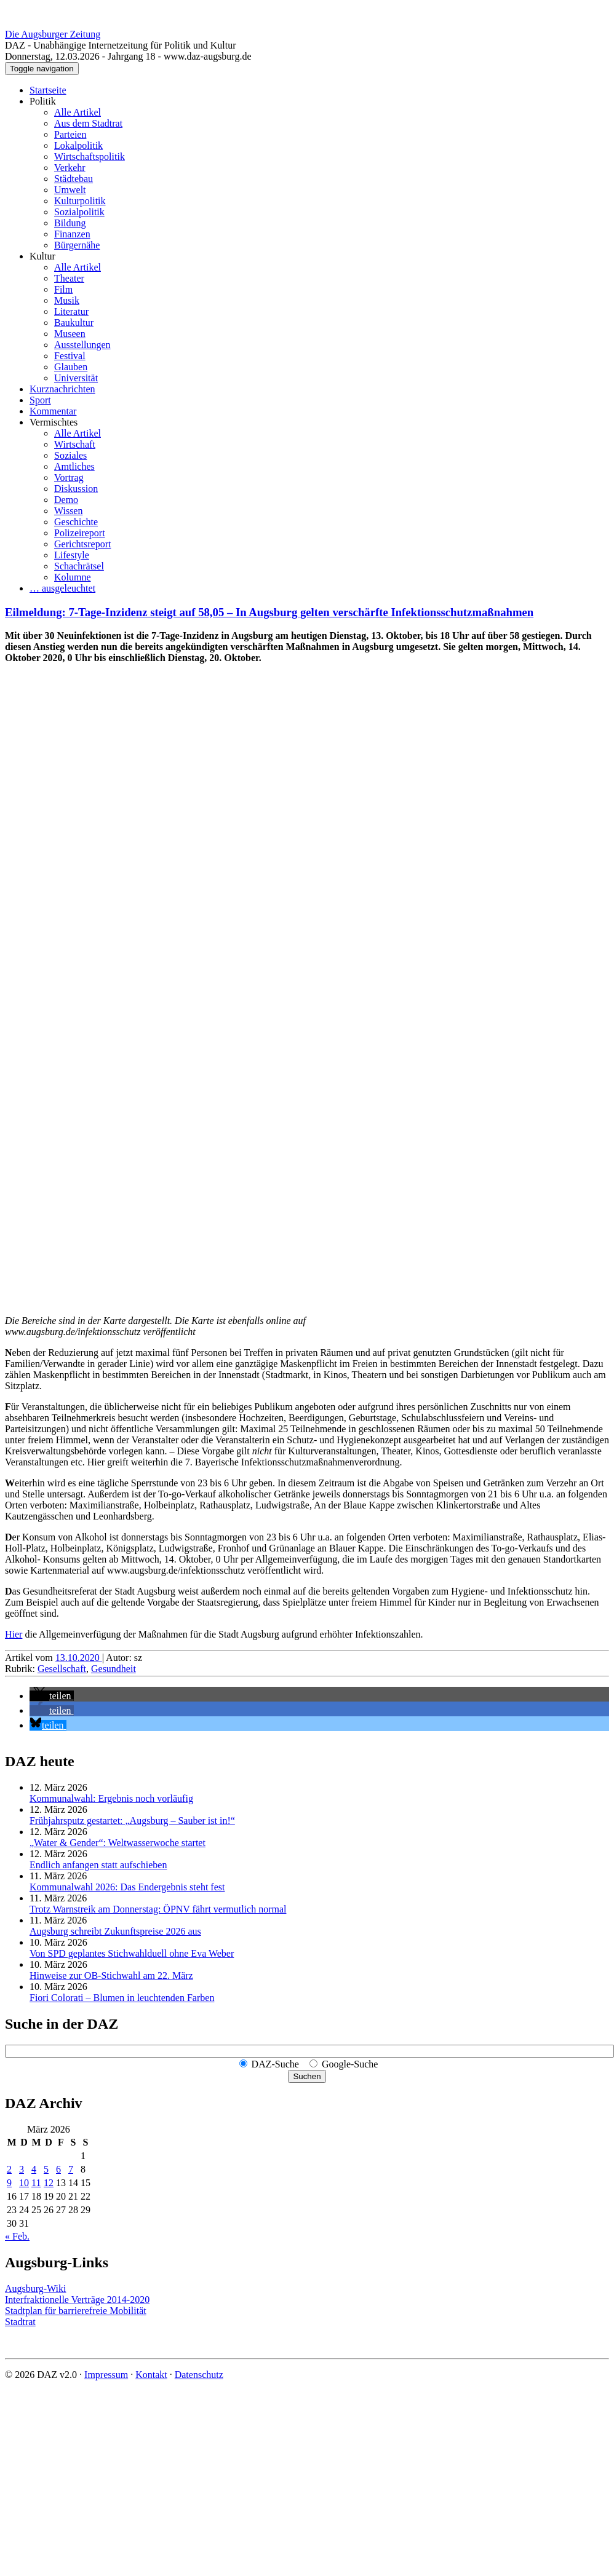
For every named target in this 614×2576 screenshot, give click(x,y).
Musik (66, 300)
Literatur (71, 311)
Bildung (70, 223)
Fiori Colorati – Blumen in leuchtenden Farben (122, 1997)
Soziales (70, 455)
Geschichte (76, 522)
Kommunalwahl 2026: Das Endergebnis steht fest (127, 1887)
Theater (69, 278)
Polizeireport (79, 533)
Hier (13, 1634)
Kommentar (53, 411)
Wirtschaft (74, 444)
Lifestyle (71, 555)
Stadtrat (20, 2321)
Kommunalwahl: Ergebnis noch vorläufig (111, 1798)
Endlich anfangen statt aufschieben (98, 1865)
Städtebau (73, 178)
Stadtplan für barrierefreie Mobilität (75, 2310)
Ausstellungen (82, 344)
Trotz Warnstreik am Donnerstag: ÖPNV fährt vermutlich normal (158, 1909)
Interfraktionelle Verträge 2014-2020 (77, 2299)
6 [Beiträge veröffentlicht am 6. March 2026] (58, 2169)
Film (63, 289)
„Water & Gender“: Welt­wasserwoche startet (117, 1842)
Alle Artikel (77, 112)
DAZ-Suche (275, 2064)
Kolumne (72, 577)
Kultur (42, 256)
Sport (40, 400)
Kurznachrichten (62, 389)
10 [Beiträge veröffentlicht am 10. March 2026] (24, 2183)
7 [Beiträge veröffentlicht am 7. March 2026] (70, 2169)
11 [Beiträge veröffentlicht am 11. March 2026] (36, 2183)
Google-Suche (350, 2064)
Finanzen (72, 234)
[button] (52, 1695)
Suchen (307, 2076)
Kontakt (151, 2374)
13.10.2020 (78, 1657)
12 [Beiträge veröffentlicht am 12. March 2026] (49, 2183)
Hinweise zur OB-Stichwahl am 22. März (111, 1975)
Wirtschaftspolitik (89, 156)
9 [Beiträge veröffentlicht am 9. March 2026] (9, 2183)
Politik (43, 101)
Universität (76, 378)
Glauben (70, 367)
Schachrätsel (79, 566)
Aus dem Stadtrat (88, 123)
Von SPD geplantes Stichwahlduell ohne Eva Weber (132, 1953)
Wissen (68, 510)
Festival (70, 356)
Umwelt (70, 189)
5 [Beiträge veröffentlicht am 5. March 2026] (46, 2169)
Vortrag (69, 477)
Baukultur (74, 322)
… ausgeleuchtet (62, 588)
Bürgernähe (77, 245)
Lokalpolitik (78, 145)
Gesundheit (113, 1668)
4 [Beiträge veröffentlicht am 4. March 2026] (33, 2169)
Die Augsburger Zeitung (52, 34)
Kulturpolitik (80, 201)
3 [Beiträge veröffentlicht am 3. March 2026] (21, 2169)
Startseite (48, 90)
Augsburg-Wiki (35, 2288)
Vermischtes (54, 422)
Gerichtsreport (82, 544)
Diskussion (76, 488)
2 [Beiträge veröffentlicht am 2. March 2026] (9, 2169)
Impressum (106, 2374)
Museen (70, 333)
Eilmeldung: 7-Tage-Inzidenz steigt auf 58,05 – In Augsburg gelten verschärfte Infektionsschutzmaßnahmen (269, 612)
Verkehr (70, 167)
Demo (66, 499)
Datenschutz (199, 2374)
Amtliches (74, 466)
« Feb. (17, 2236)
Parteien (70, 134)
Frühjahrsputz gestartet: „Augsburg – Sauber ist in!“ (132, 1820)
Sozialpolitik (79, 212)
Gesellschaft (62, 1668)
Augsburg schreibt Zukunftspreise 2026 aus (115, 1931)
